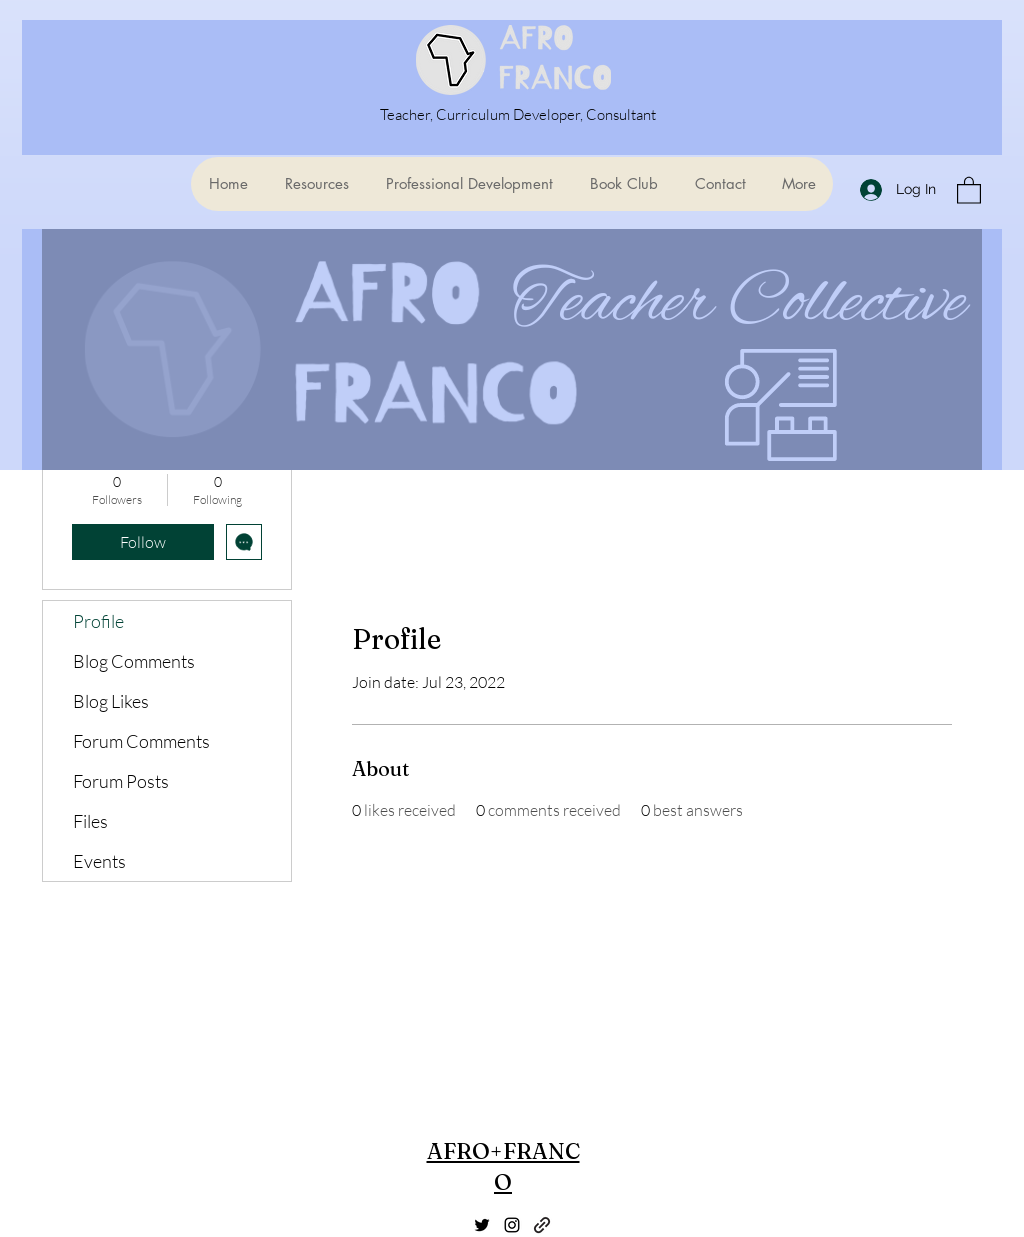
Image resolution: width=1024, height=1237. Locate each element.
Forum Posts (121, 781)
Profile (98, 621)
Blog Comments (134, 661)
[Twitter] (482, 1225)
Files (90, 821)
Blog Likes (111, 701)
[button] (969, 189)
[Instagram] (512, 1225)
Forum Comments (141, 741)
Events (99, 861)
